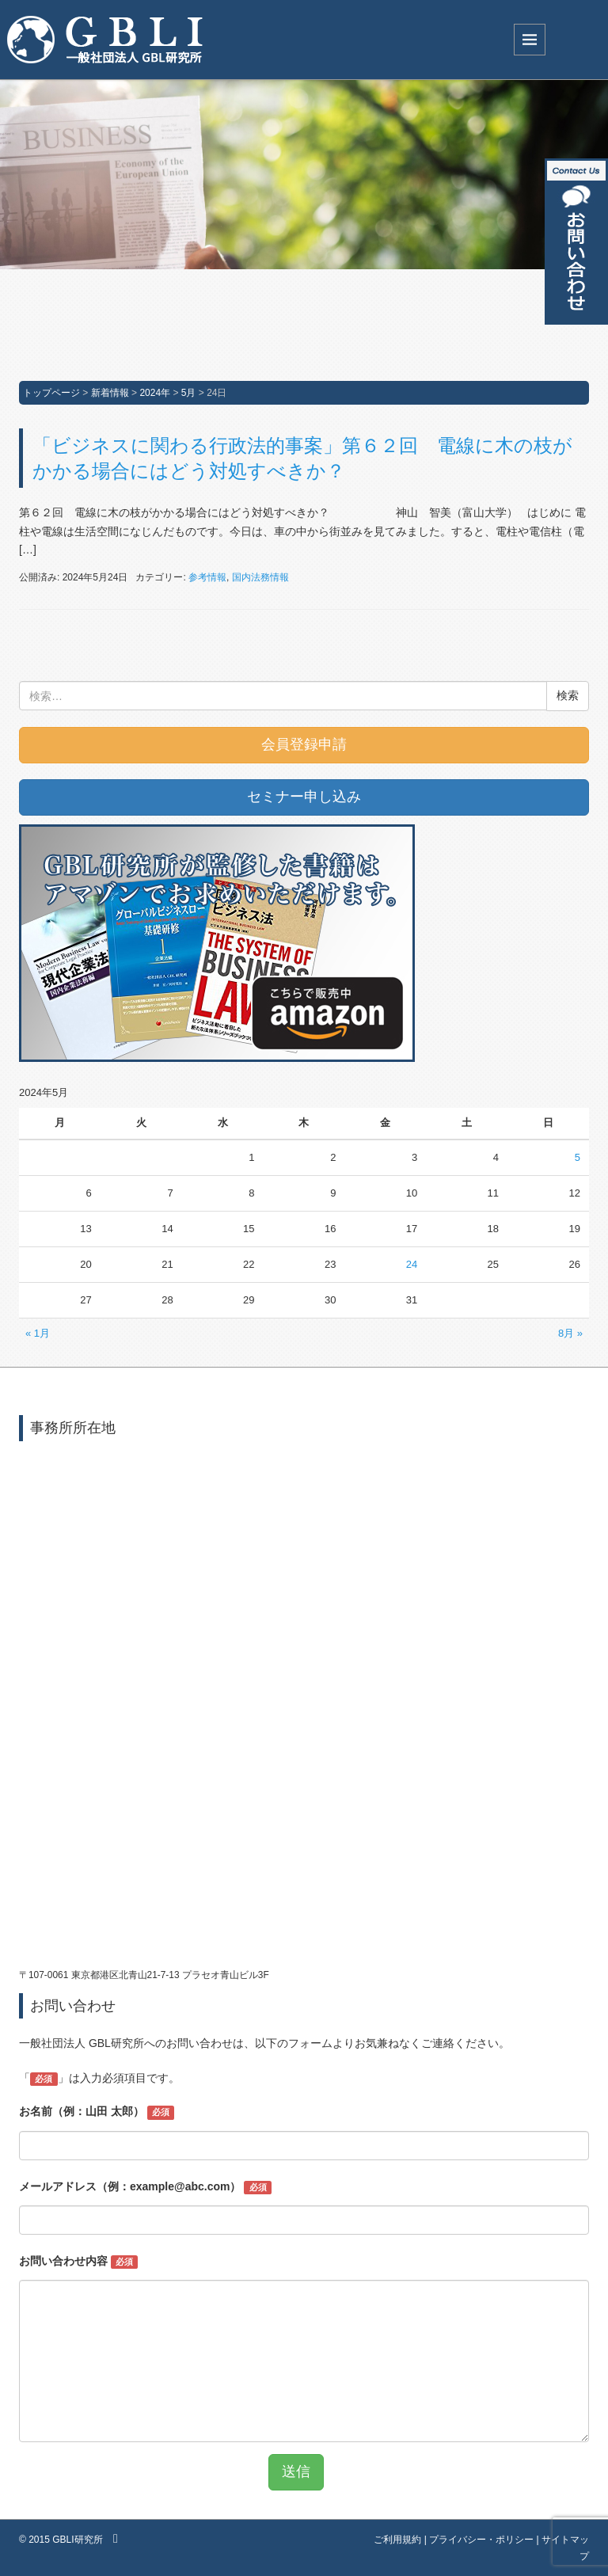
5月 (188, 392)
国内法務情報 (260, 577)
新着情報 (110, 392)
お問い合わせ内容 (78, 2261)
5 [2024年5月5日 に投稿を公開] (577, 1157)
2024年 (154, 392)
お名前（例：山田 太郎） (96, 2112)
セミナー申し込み (304, 797)
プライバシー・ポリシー (481, 2539)
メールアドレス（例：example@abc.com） (145, 2187)
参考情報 (207, 577)
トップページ (51, 392)
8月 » (570, 1333)
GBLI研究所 (77, 2539)
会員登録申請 (304, 744)
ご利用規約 (397, 2539)
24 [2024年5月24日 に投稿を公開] (411, 1264)
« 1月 (37, 1333)
